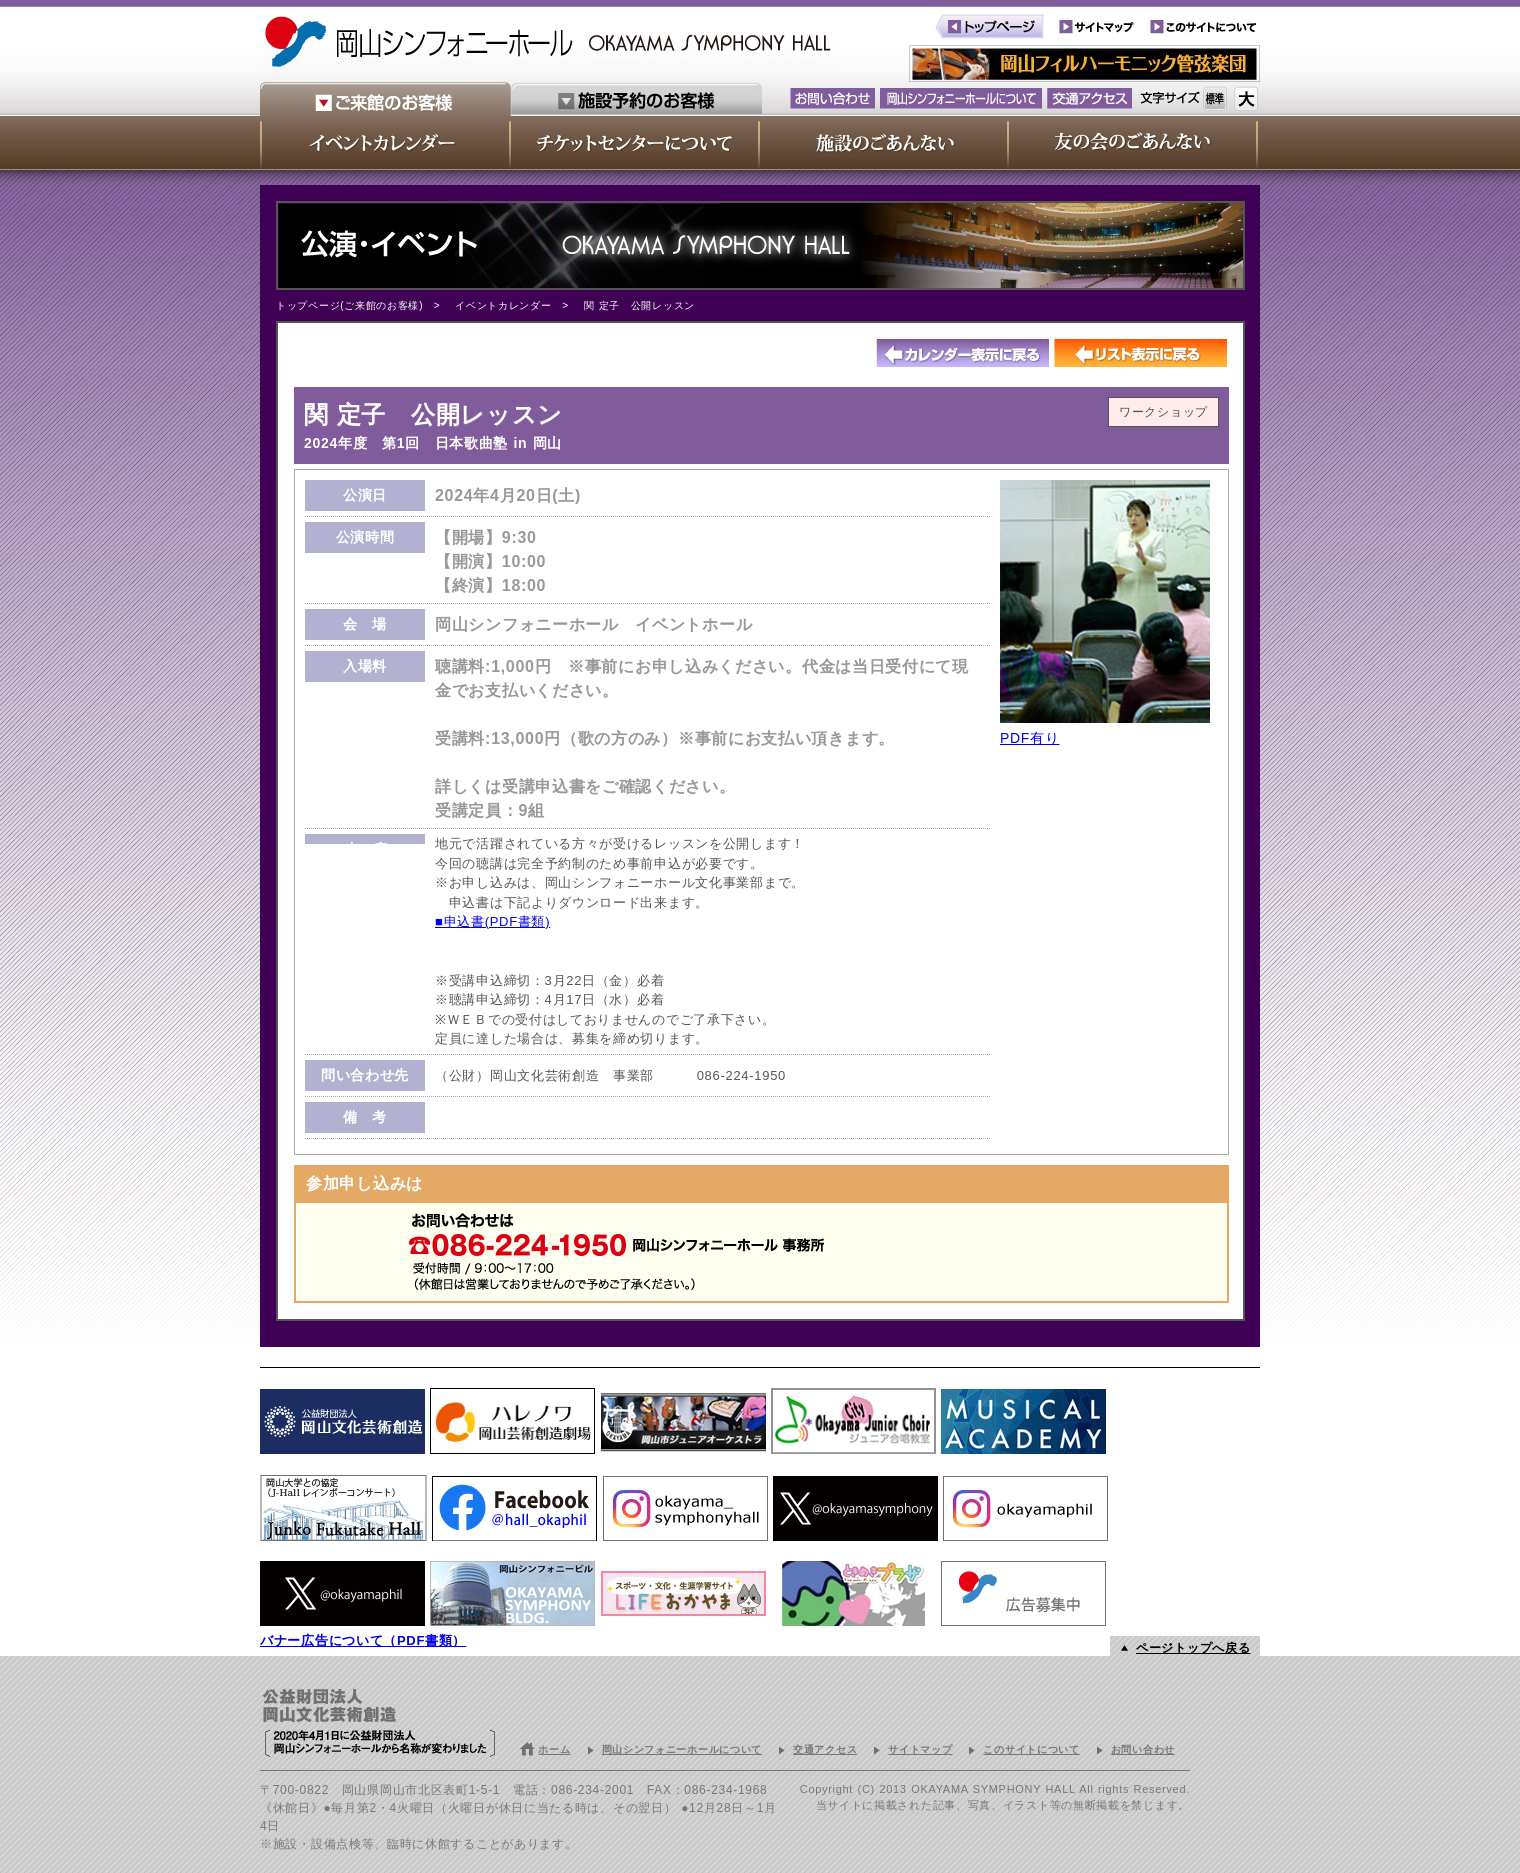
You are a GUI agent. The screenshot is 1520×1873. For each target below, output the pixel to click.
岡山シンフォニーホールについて (682, 1749)
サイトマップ (920, 1749)
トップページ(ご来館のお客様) (349, 305)
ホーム (554, 1749)
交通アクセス (825, 1749)
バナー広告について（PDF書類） (363, 1640)
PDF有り (1030, 738)
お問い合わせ (1143, 1749)
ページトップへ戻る (1193, 1648)
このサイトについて (1031, 1749)
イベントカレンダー (503, 305)
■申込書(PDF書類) (492, 921)
